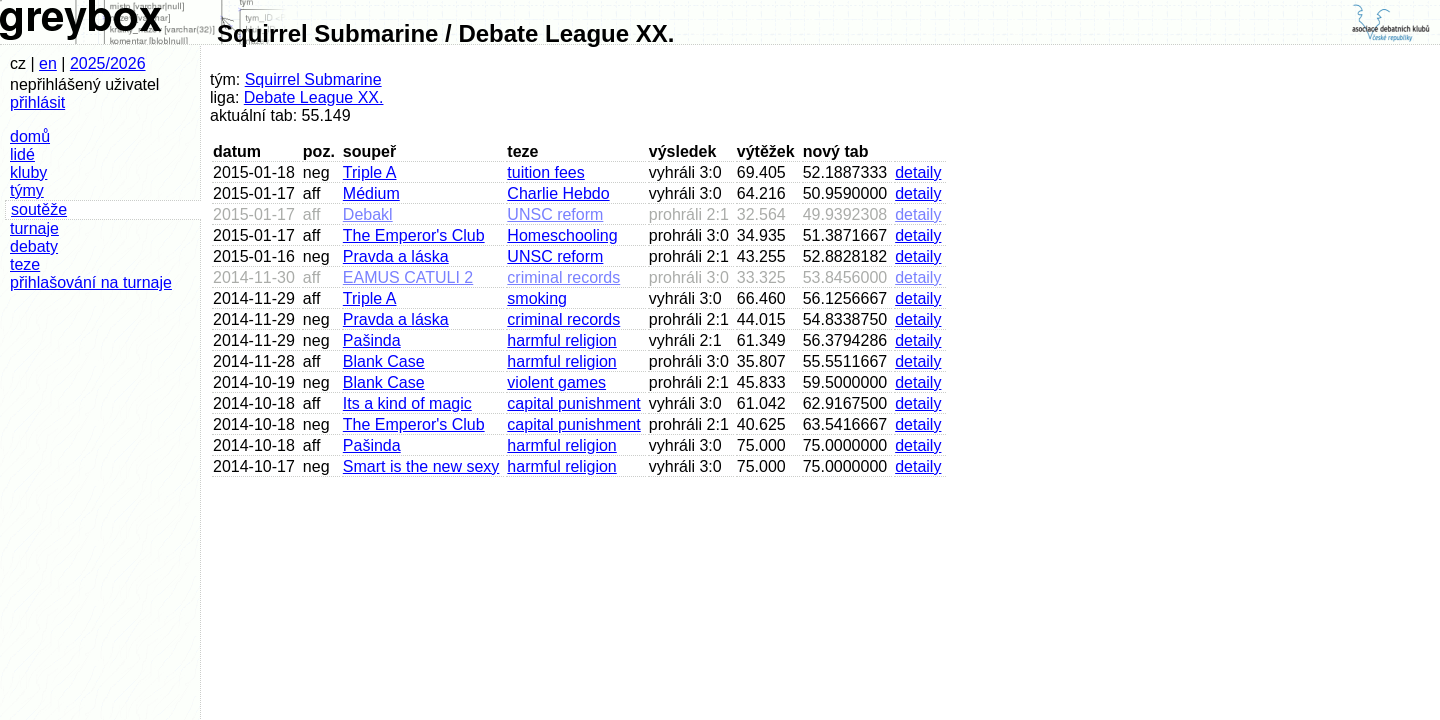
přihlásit (37, 102)
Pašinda (372, 340)
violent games (556, 382)
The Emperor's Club (414, 235)
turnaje (34, 228)
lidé (22, 154)
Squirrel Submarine (313, 79)
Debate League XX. (314, 97)
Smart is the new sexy (421, 466)
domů (30, 136)
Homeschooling (562, 235)
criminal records (563, 277)
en (48, 63)
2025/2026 (108, 63)
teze (25, 264)
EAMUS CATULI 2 (408, 277)
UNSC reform (555, 214)
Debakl (368, 214)
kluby (28, 172)
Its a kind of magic (407, 403)
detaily (918, 172)
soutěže (39, 209)
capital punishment (573, 403)
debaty (34, 246)
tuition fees (545, 172)
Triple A (370, 172)
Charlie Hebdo (558, 193)
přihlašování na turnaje (91, 282)
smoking (537, 298)
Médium (371, 193)
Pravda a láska (396, 256)
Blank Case (384, 361)
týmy (27, 190)
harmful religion (561, 340)
